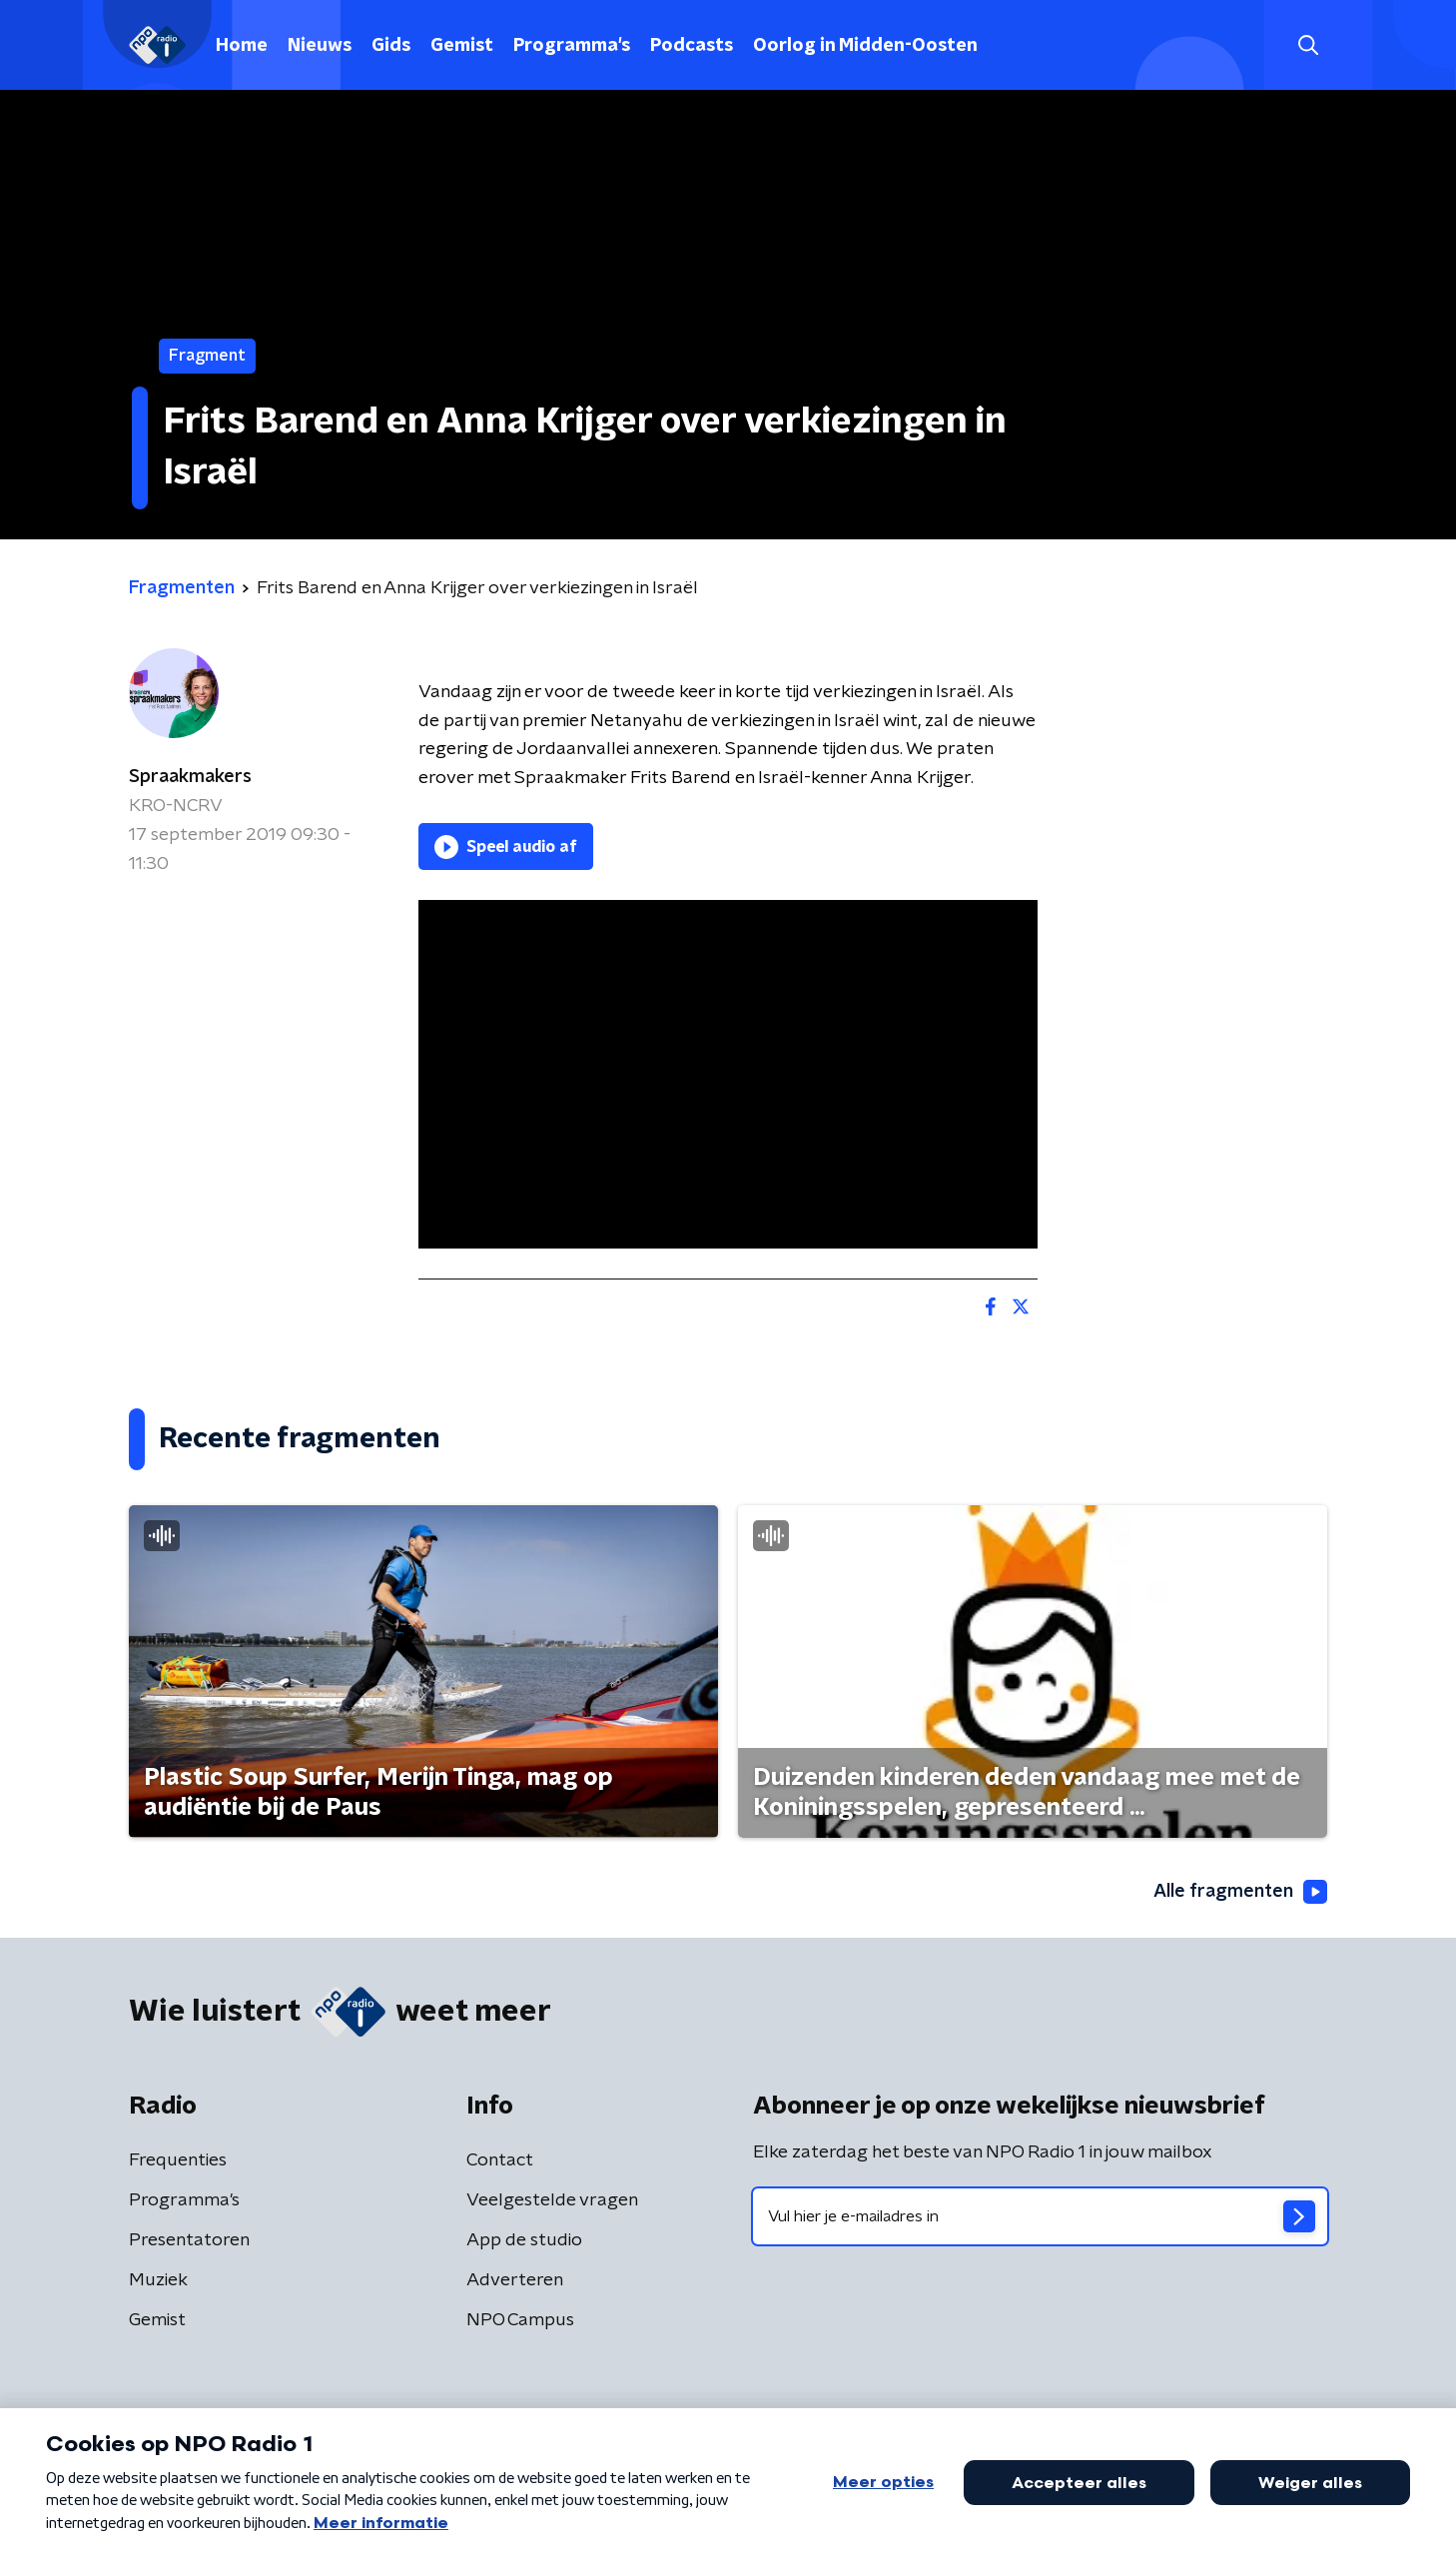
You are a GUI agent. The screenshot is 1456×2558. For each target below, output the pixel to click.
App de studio (524, 2240)
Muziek (158, 2280)
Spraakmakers (190, 777)
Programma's (571, 46)
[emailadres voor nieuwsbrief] (1040, 2216)
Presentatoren (189, 2240)
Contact (499, 2160)
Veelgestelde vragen (552, 2200)
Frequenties (178, 2160)
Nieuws (320, 46)
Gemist (461, 46)
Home (242, 46)
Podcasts (691, 46)
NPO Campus (520, 2320)
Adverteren (514, 2280)
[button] (1307, 45)
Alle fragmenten (1240, 1892)
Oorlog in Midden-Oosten (865, 46)
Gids (390, 46)
